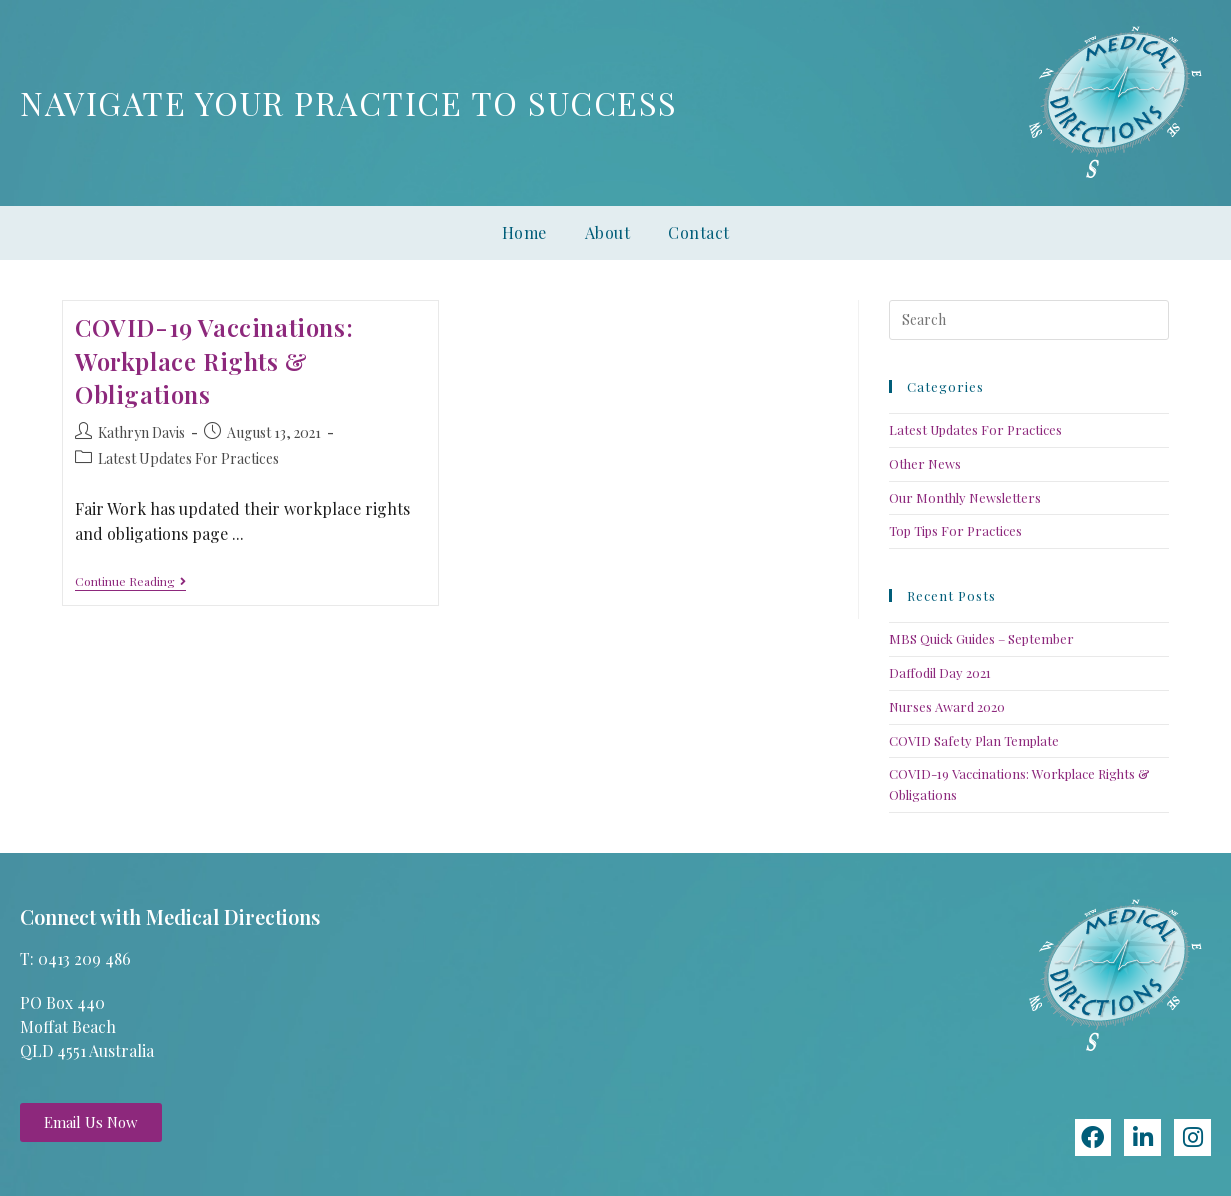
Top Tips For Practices (955, 530)
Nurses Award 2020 (947, 706)
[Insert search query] (1029, 320)
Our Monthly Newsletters (965, 497)
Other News (925, 463)
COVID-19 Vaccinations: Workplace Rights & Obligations (214, 360)
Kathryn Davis (141, 432)
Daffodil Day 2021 (940, 672)
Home (524, 232)
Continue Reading (130, 581)
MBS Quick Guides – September (981, 638)
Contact (699, 232)
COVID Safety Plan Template (974, 740)
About (608, 232)
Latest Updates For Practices (188, 458)
